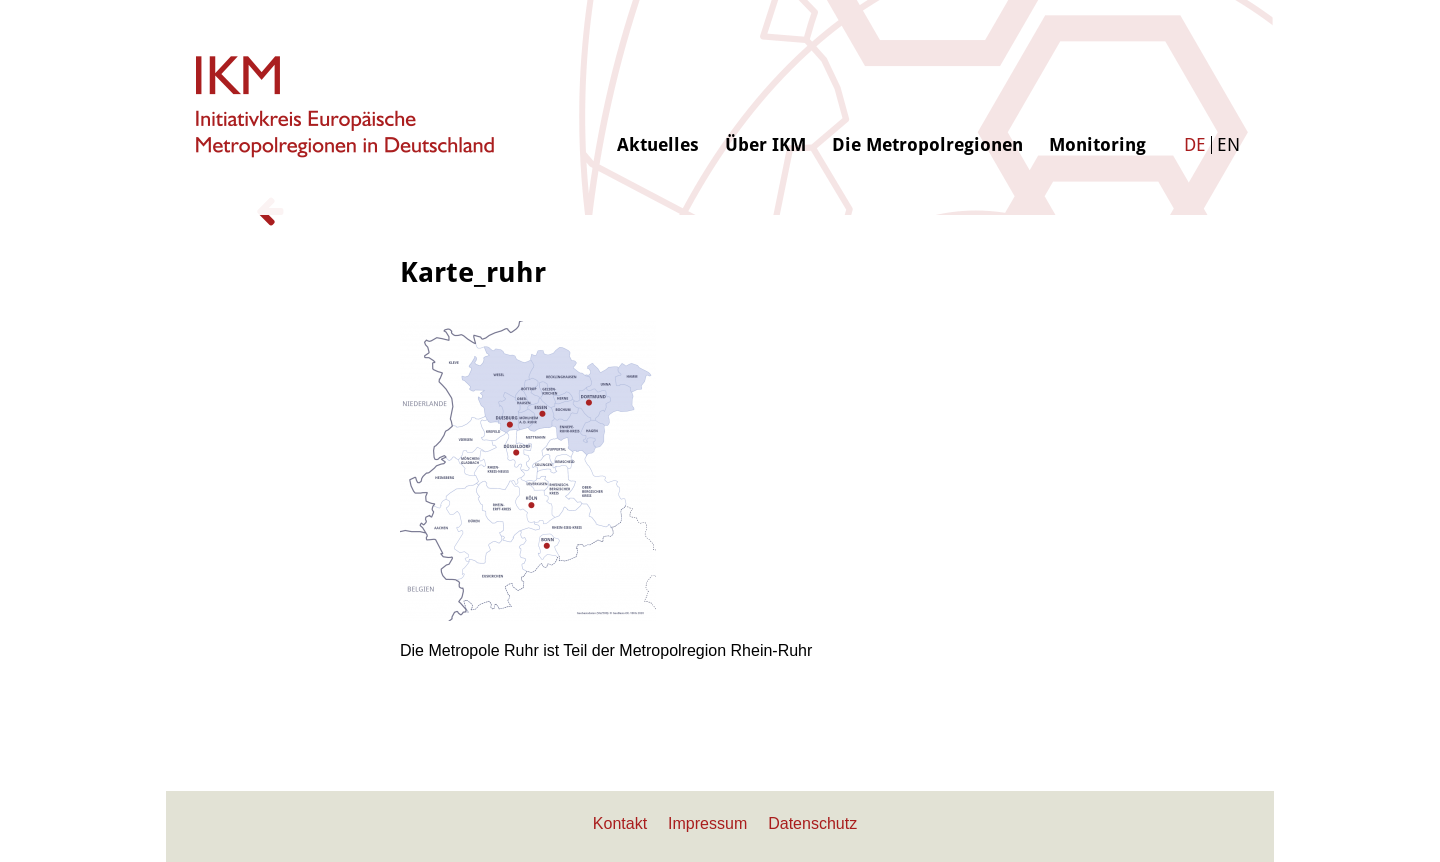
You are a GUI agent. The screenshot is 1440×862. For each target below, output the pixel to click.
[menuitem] (658, 77)
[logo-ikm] (346, 107)
